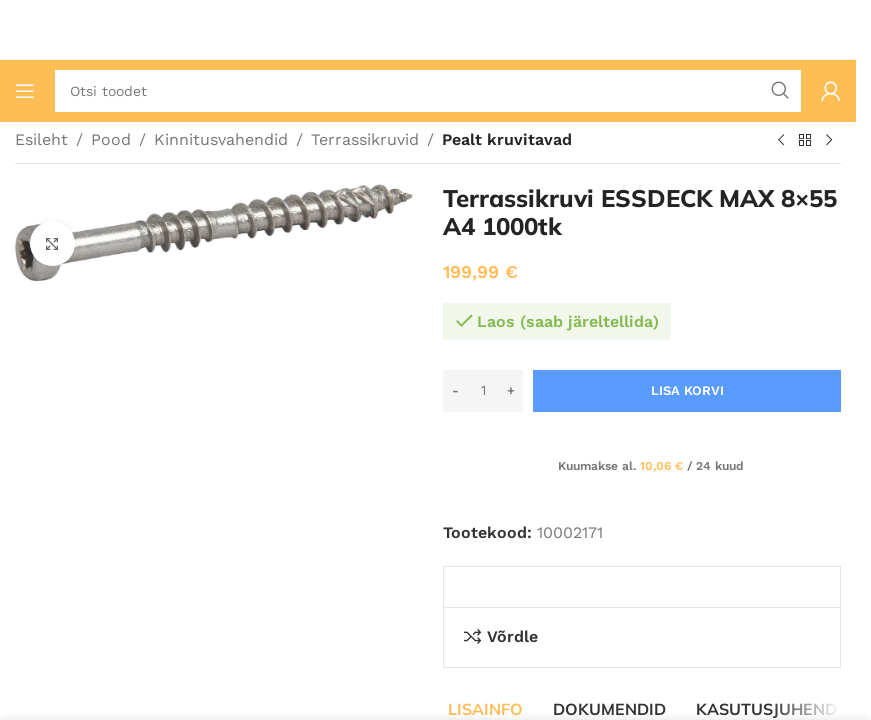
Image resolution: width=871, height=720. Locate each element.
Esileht (41, 139)
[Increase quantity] (510, 391)
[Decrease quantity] (455, 391)
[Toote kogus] (483, 391)
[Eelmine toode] (781, 141)
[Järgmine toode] (829, 141)
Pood (111, 139)
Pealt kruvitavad (507, 139)
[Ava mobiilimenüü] (25, 91)
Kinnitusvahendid (221, 139)
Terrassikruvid (365, 139)
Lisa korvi (687, 390)
